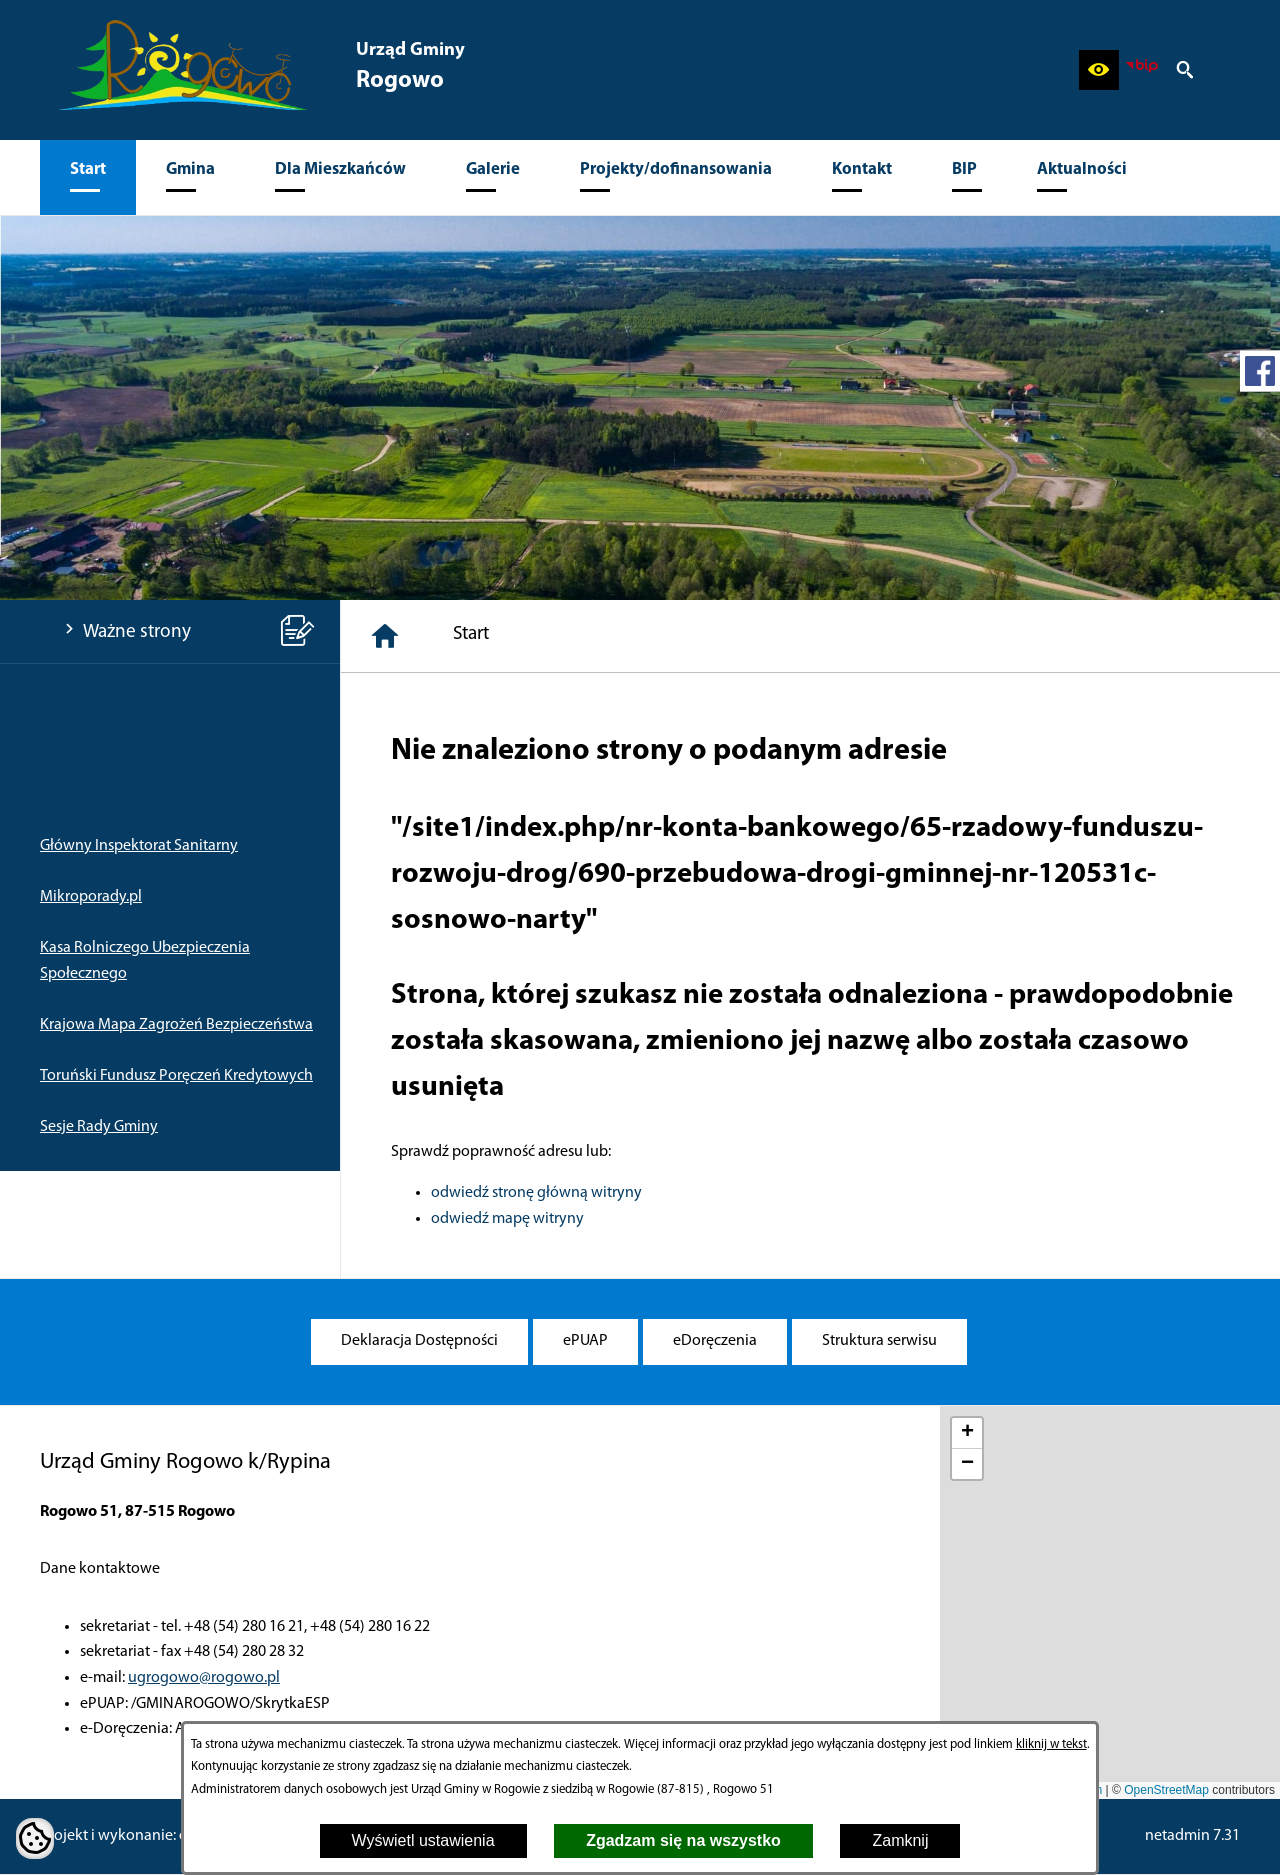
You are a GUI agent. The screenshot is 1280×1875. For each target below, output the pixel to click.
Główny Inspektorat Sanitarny (139, 846)
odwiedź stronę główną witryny (536, 1193)
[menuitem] (88, 177)
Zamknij (900, 1840)
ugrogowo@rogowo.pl (204, 1678)
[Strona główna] (385, 636)
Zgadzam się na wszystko (683, 1840)
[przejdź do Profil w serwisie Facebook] (1260, 371)
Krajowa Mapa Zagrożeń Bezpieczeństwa (176, 1025)
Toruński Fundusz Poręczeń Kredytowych (176, 1076)
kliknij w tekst (1051, 1744)
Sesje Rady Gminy (99, 1127)
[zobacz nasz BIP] (1142, 70)
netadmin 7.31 (1192, 1836)
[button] (1099, 70)
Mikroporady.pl (91, 897)
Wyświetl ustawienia (423, 1840)
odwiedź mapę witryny (507, 1219)
